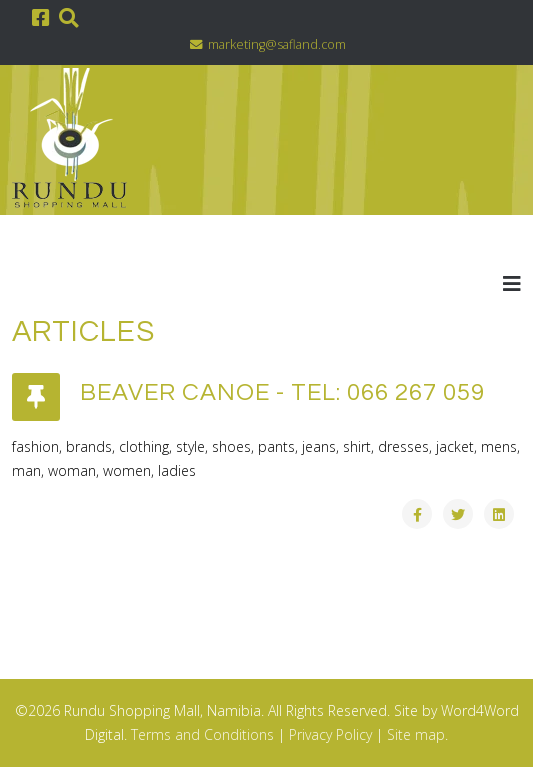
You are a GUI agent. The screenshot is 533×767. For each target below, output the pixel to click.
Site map (416, 734)
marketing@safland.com (277, 44)
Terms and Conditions (202, 734)
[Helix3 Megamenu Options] (512, 283)
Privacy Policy (330, 734)
